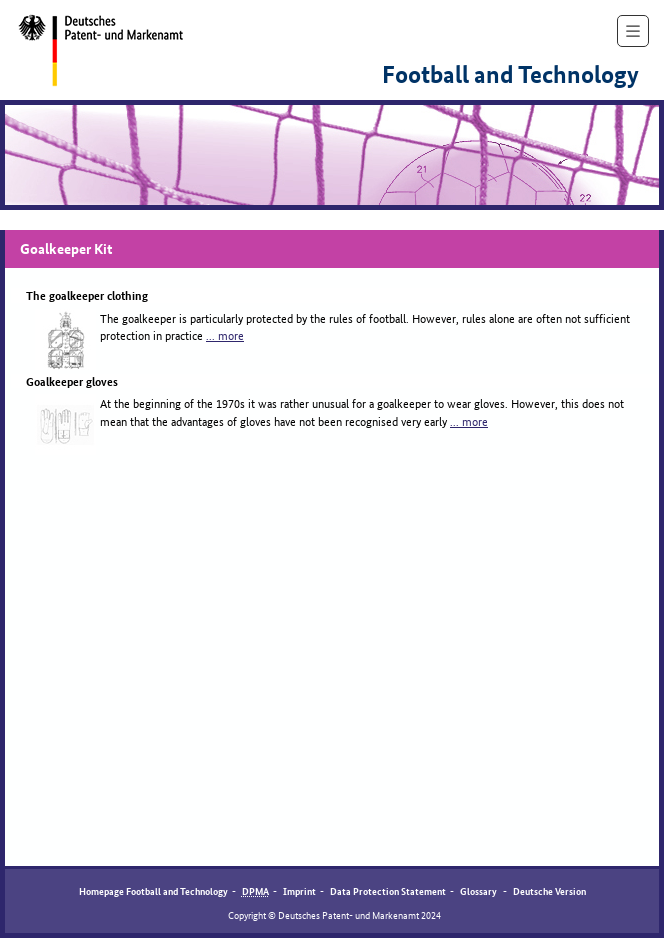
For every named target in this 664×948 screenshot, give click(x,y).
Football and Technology (510, 75)
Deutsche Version (549, 890)
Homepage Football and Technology (153, 890)
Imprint (299, 890)
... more (225, 334)
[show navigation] (633, 31)
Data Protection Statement (388, 890)
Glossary (479, 890)
